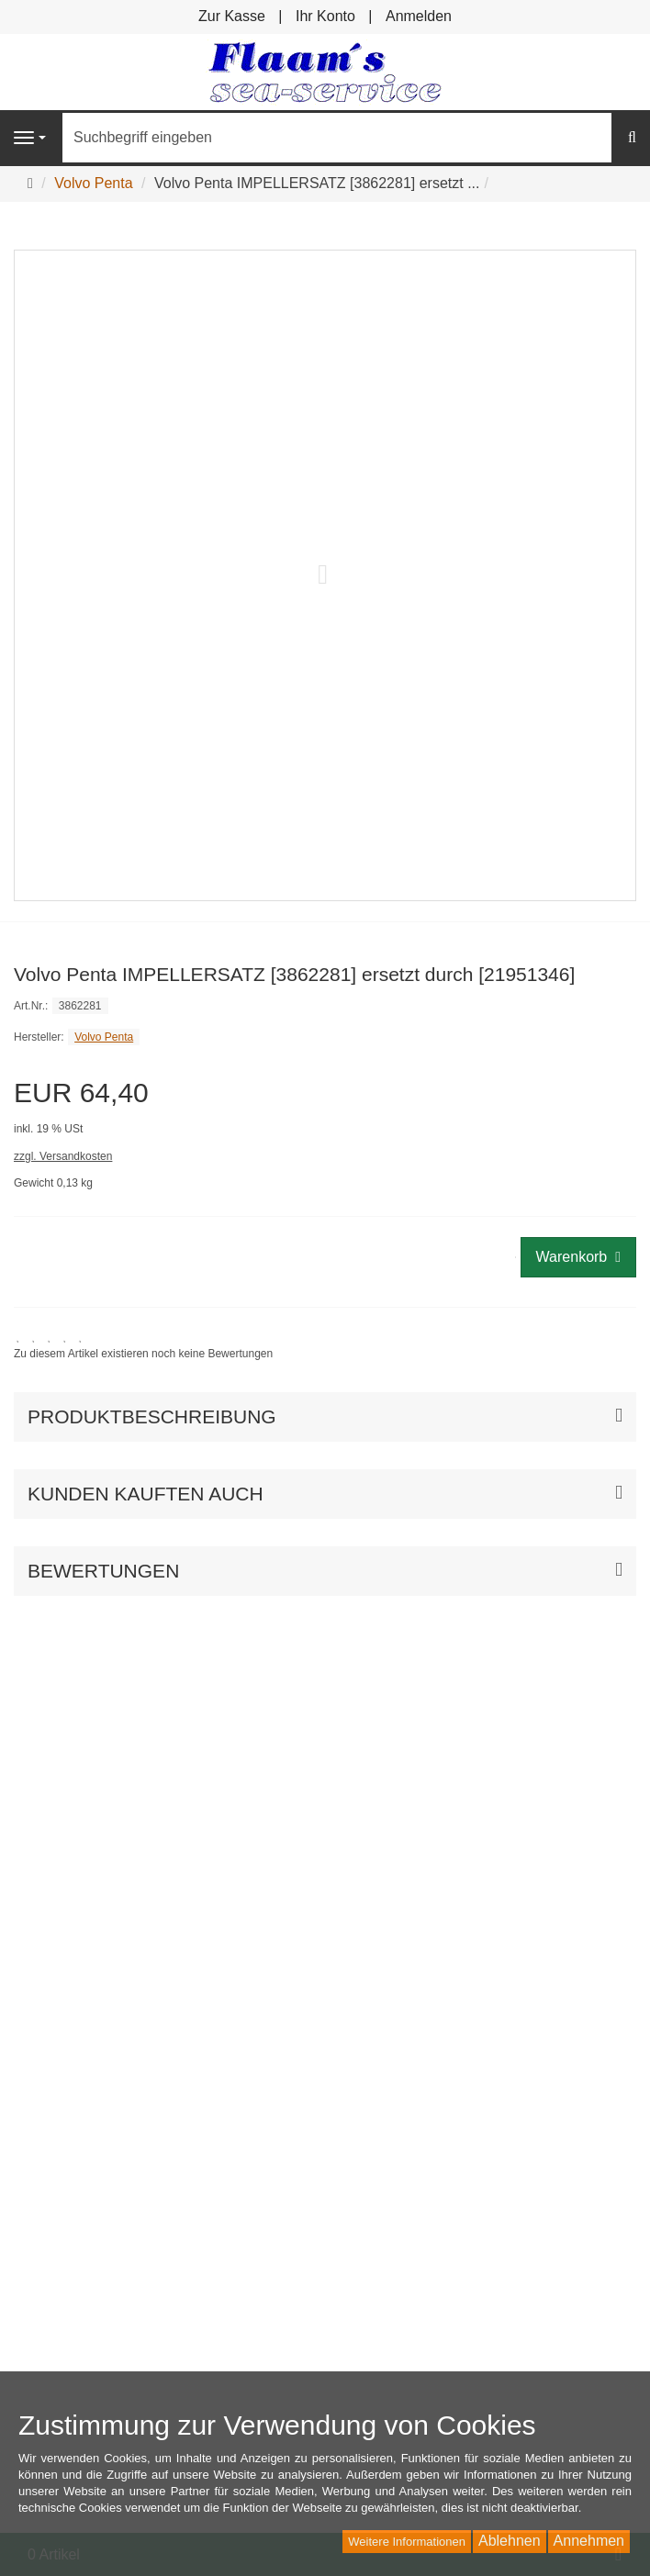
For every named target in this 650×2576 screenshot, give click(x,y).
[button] (325, 1494)
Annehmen (589, 2540)
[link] (143, 1346)
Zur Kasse (231, 16)
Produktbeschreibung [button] (152, 1416)
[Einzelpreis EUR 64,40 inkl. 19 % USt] (325, 1107)
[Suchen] (632, 138)
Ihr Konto (325, 16)
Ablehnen (509, 2540)
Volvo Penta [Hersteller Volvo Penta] (103, 1037)
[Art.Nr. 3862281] (325, 1005)
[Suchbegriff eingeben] (337, 137)
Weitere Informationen (406, 2541)
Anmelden (419, 16)
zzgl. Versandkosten (63, 1156)
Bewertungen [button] (103, 1570)
